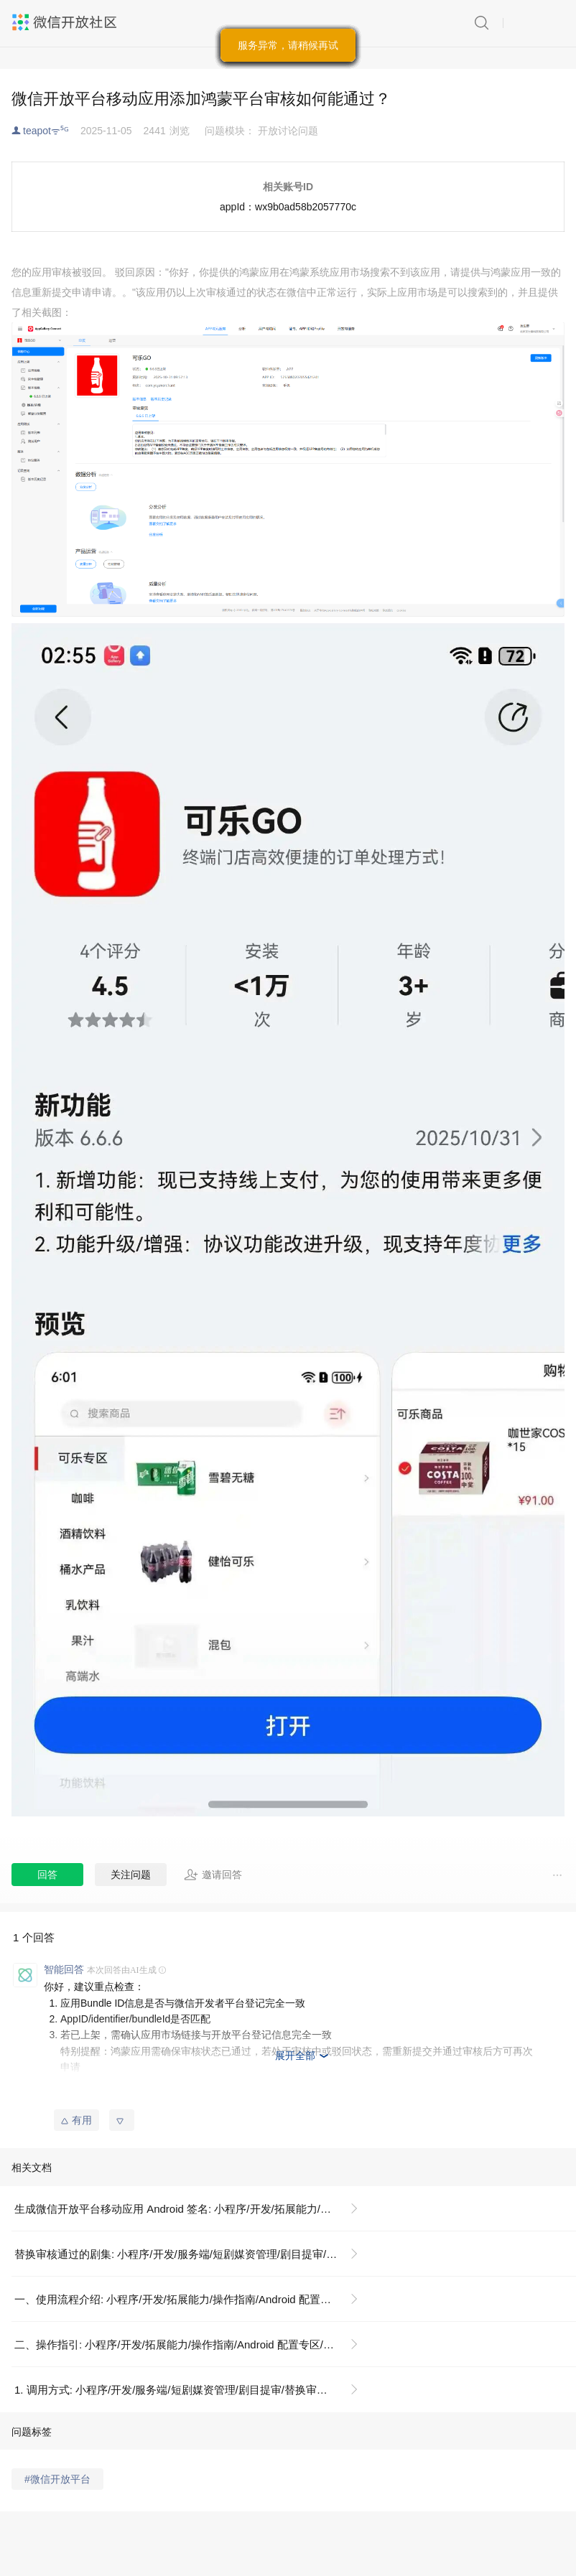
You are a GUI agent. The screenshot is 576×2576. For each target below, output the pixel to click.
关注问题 (131, 1874)
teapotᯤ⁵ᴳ (46, 130)
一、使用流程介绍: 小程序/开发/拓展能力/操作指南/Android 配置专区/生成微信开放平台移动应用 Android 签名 (192, 2299)
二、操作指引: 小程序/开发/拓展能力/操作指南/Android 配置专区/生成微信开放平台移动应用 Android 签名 (192, 2344)
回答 (47, 1874)
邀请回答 (213, 1874)
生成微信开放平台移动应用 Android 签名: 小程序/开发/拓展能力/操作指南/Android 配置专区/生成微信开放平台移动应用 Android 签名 (192, 2209)
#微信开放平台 (57, 2479)
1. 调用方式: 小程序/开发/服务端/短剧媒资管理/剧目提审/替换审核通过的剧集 (192, 2390)
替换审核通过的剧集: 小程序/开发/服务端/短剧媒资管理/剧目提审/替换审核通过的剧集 (192, 2254)
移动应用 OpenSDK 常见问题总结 (136, 2099)
